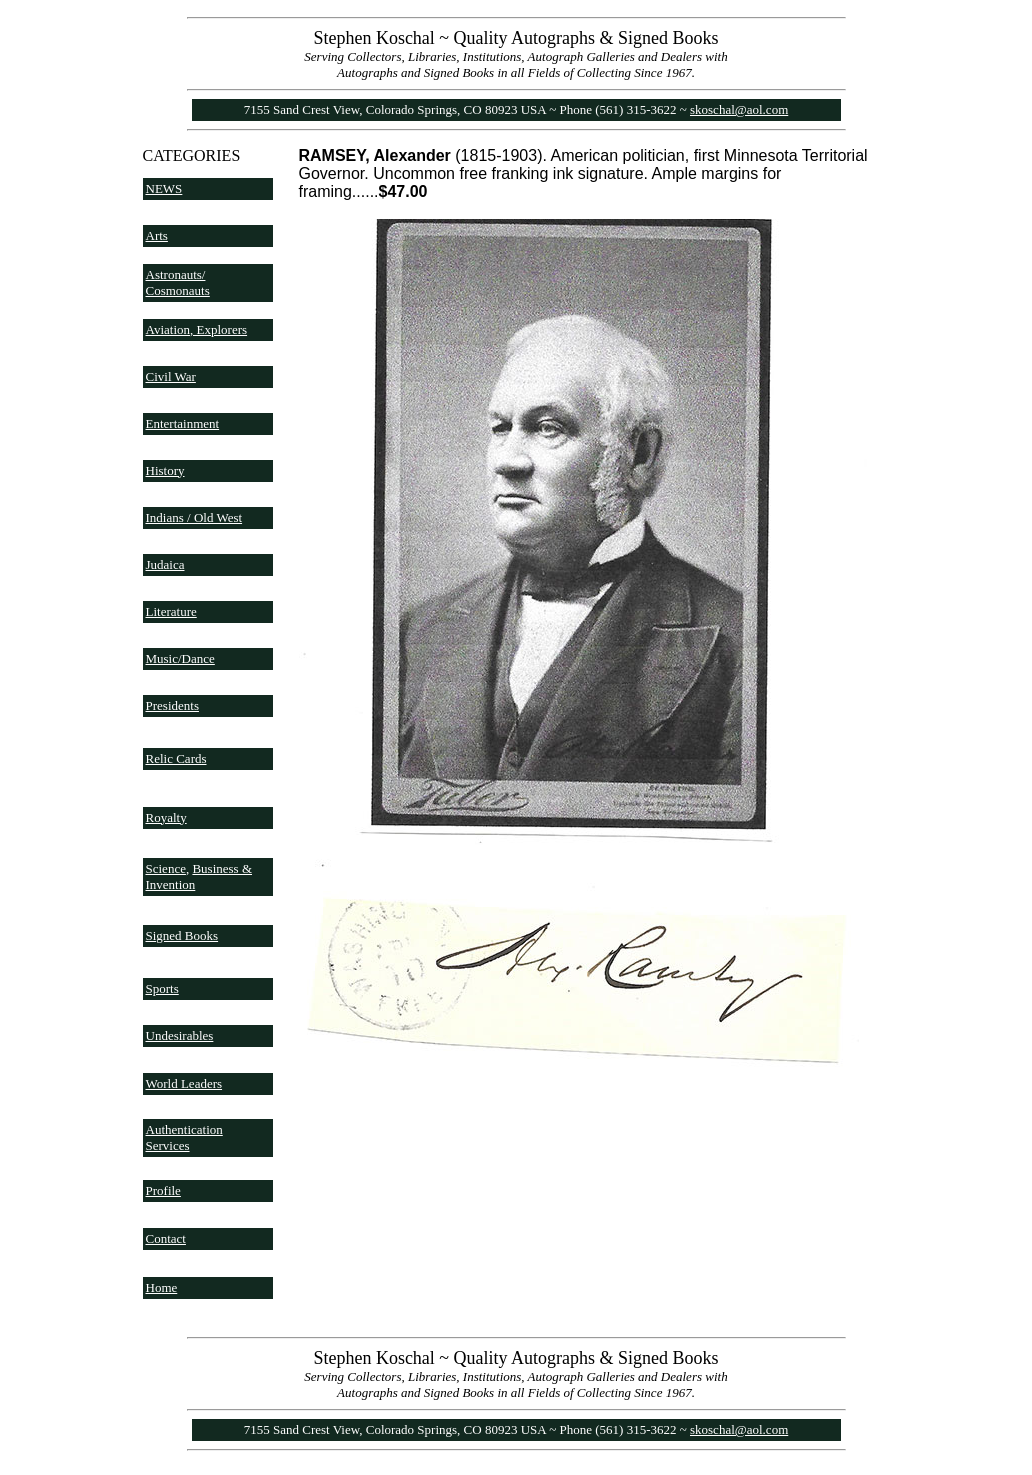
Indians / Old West (194, 517)
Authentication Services (184, 1137)
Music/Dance (180, 658)
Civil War (171, 376)
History (165, 470)
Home (162, 1287)
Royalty (166, 817)
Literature (171, 611)
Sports (162, 988)
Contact (166, 1238)
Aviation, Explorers (197, 329)
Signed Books (182, 935)
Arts (157, 235)
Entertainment (183, 423)
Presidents (172, 705)
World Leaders (184, 1083)
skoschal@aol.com (739, 109)
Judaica (165, 564)
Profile (163, 1190)
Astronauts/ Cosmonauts (178, 282)
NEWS (164, 188)
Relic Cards (176, 758)
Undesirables (180, 1035)
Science (166, 868)
